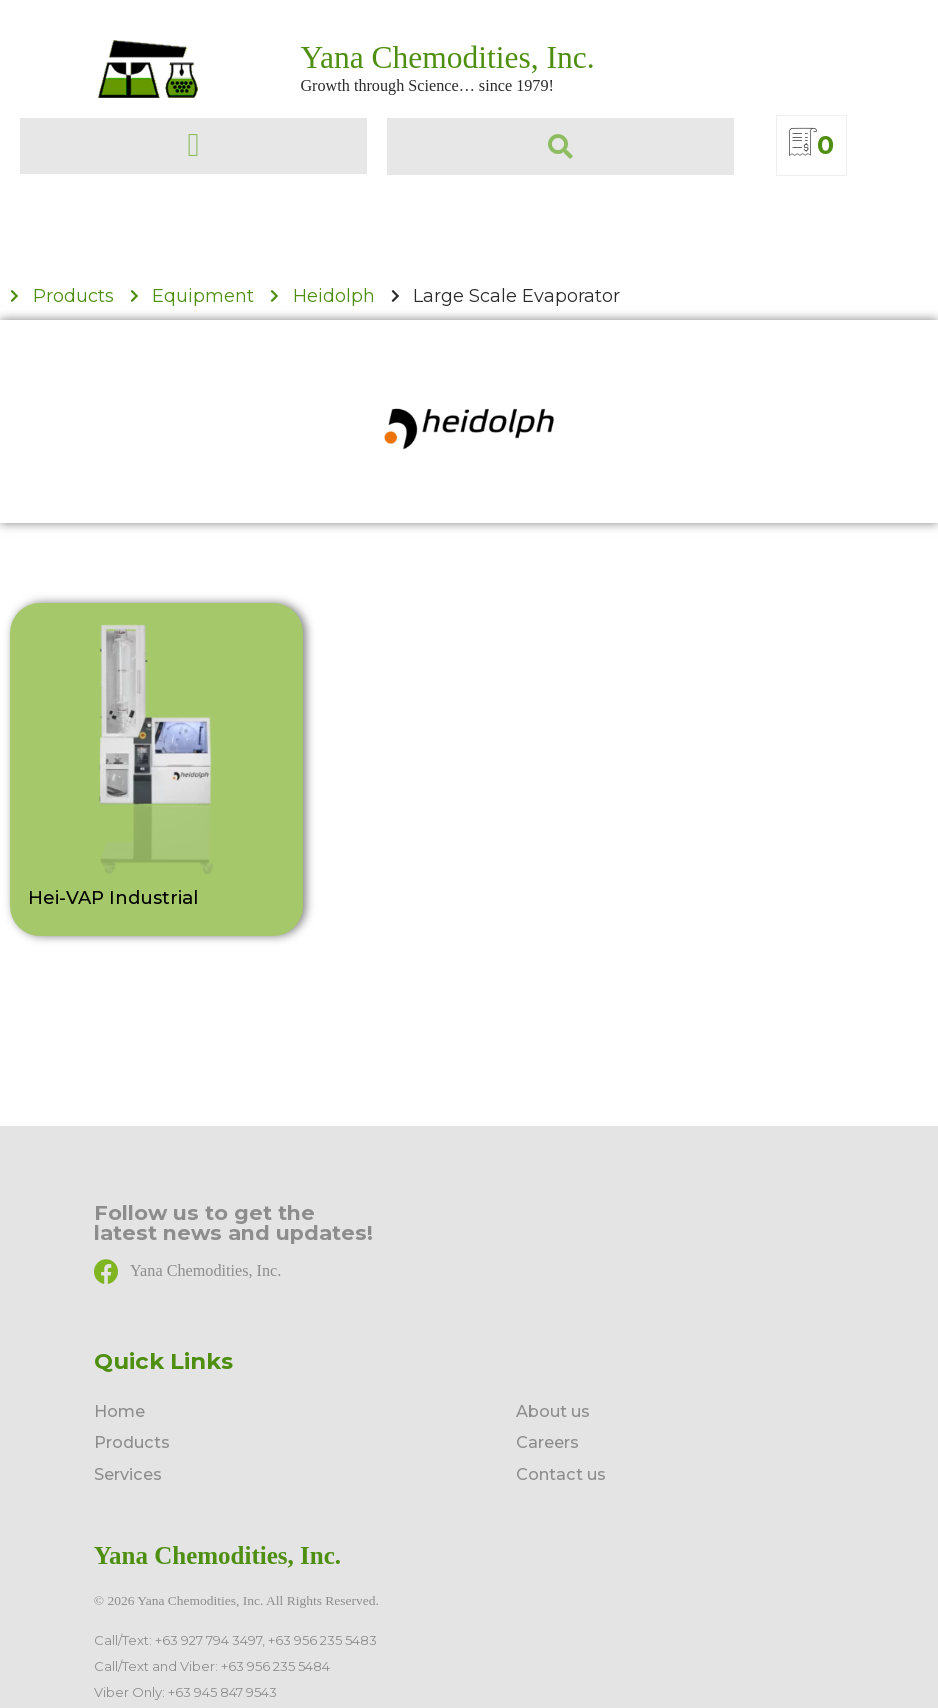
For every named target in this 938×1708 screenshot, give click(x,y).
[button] (193, 146)
